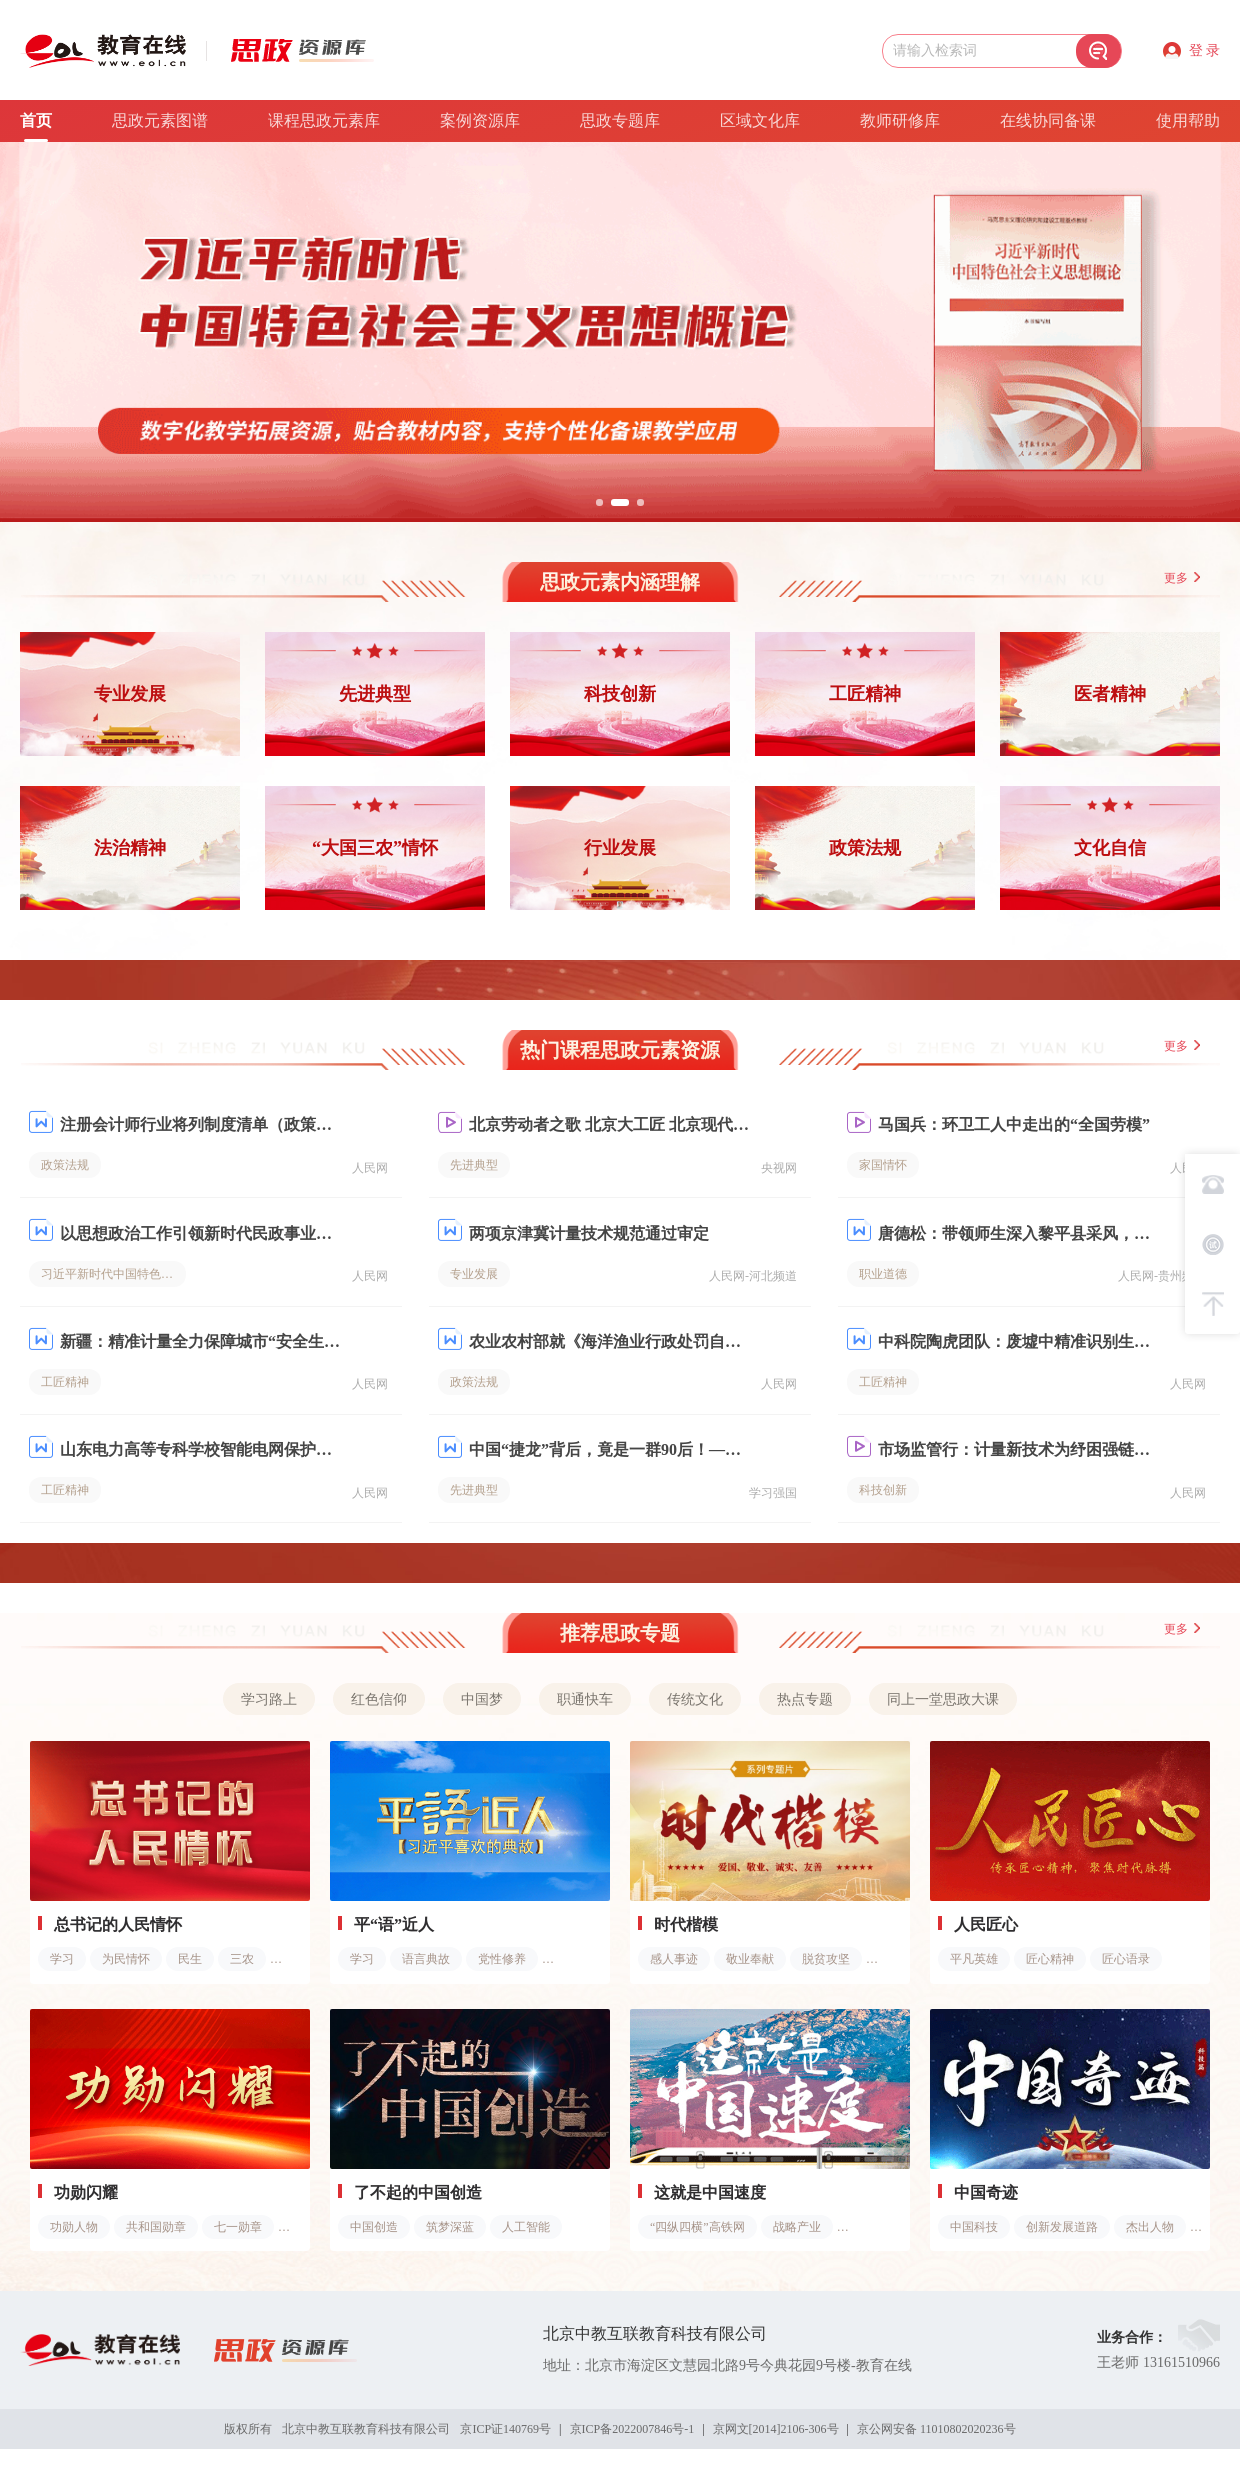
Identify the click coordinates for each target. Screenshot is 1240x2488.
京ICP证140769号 (505, 2428)
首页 (36, 120)
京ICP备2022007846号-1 (632, 2428)
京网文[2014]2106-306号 (776, 2428)
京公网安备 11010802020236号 (936, 2428)
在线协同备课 (1048, 120)
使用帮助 (1188, 120)
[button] (599, 502)
